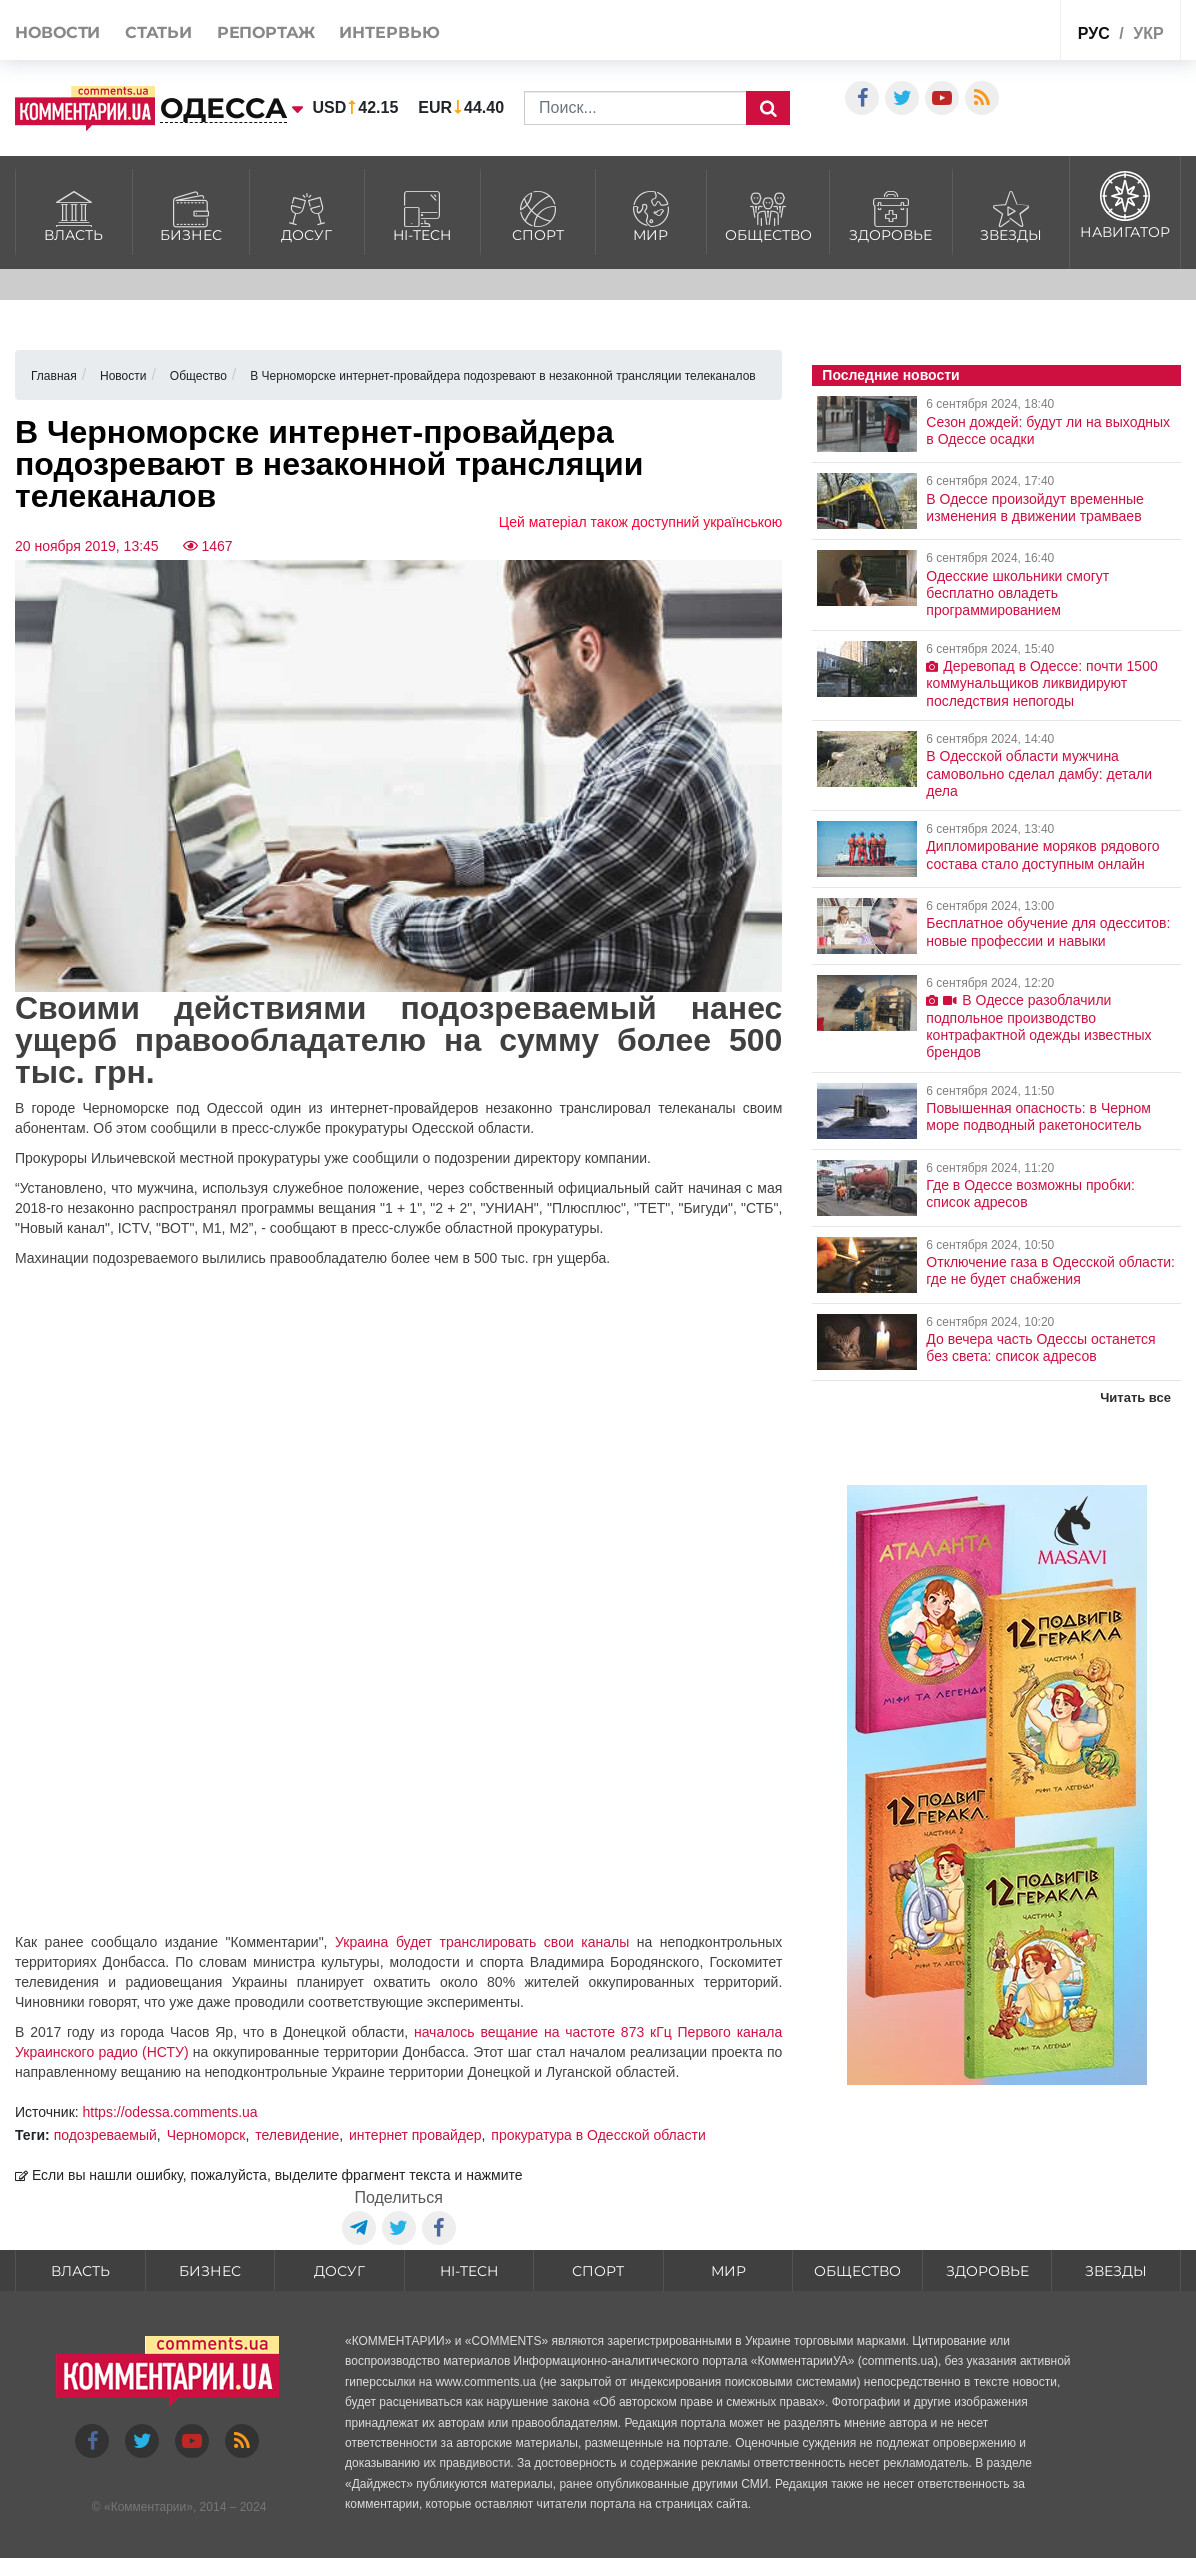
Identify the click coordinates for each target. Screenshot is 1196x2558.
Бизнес (191, 214)
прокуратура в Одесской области (598, 2135)
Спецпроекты (979, 33)
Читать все (1135, 1397)
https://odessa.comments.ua (170, 2112)
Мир (651, 214)
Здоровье (890, 214)
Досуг (307, 214)
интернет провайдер (415, 2135)
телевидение (297, 2135)
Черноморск (206, 2135)
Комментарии (149, 2507)
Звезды (1011, 214)
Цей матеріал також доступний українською (641, 522)
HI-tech (422, 214)
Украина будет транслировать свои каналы (482, 1942)
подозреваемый (105, 2135)
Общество (768, 214)
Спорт (538, 214)
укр (1148, 33)
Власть (74, 214)
